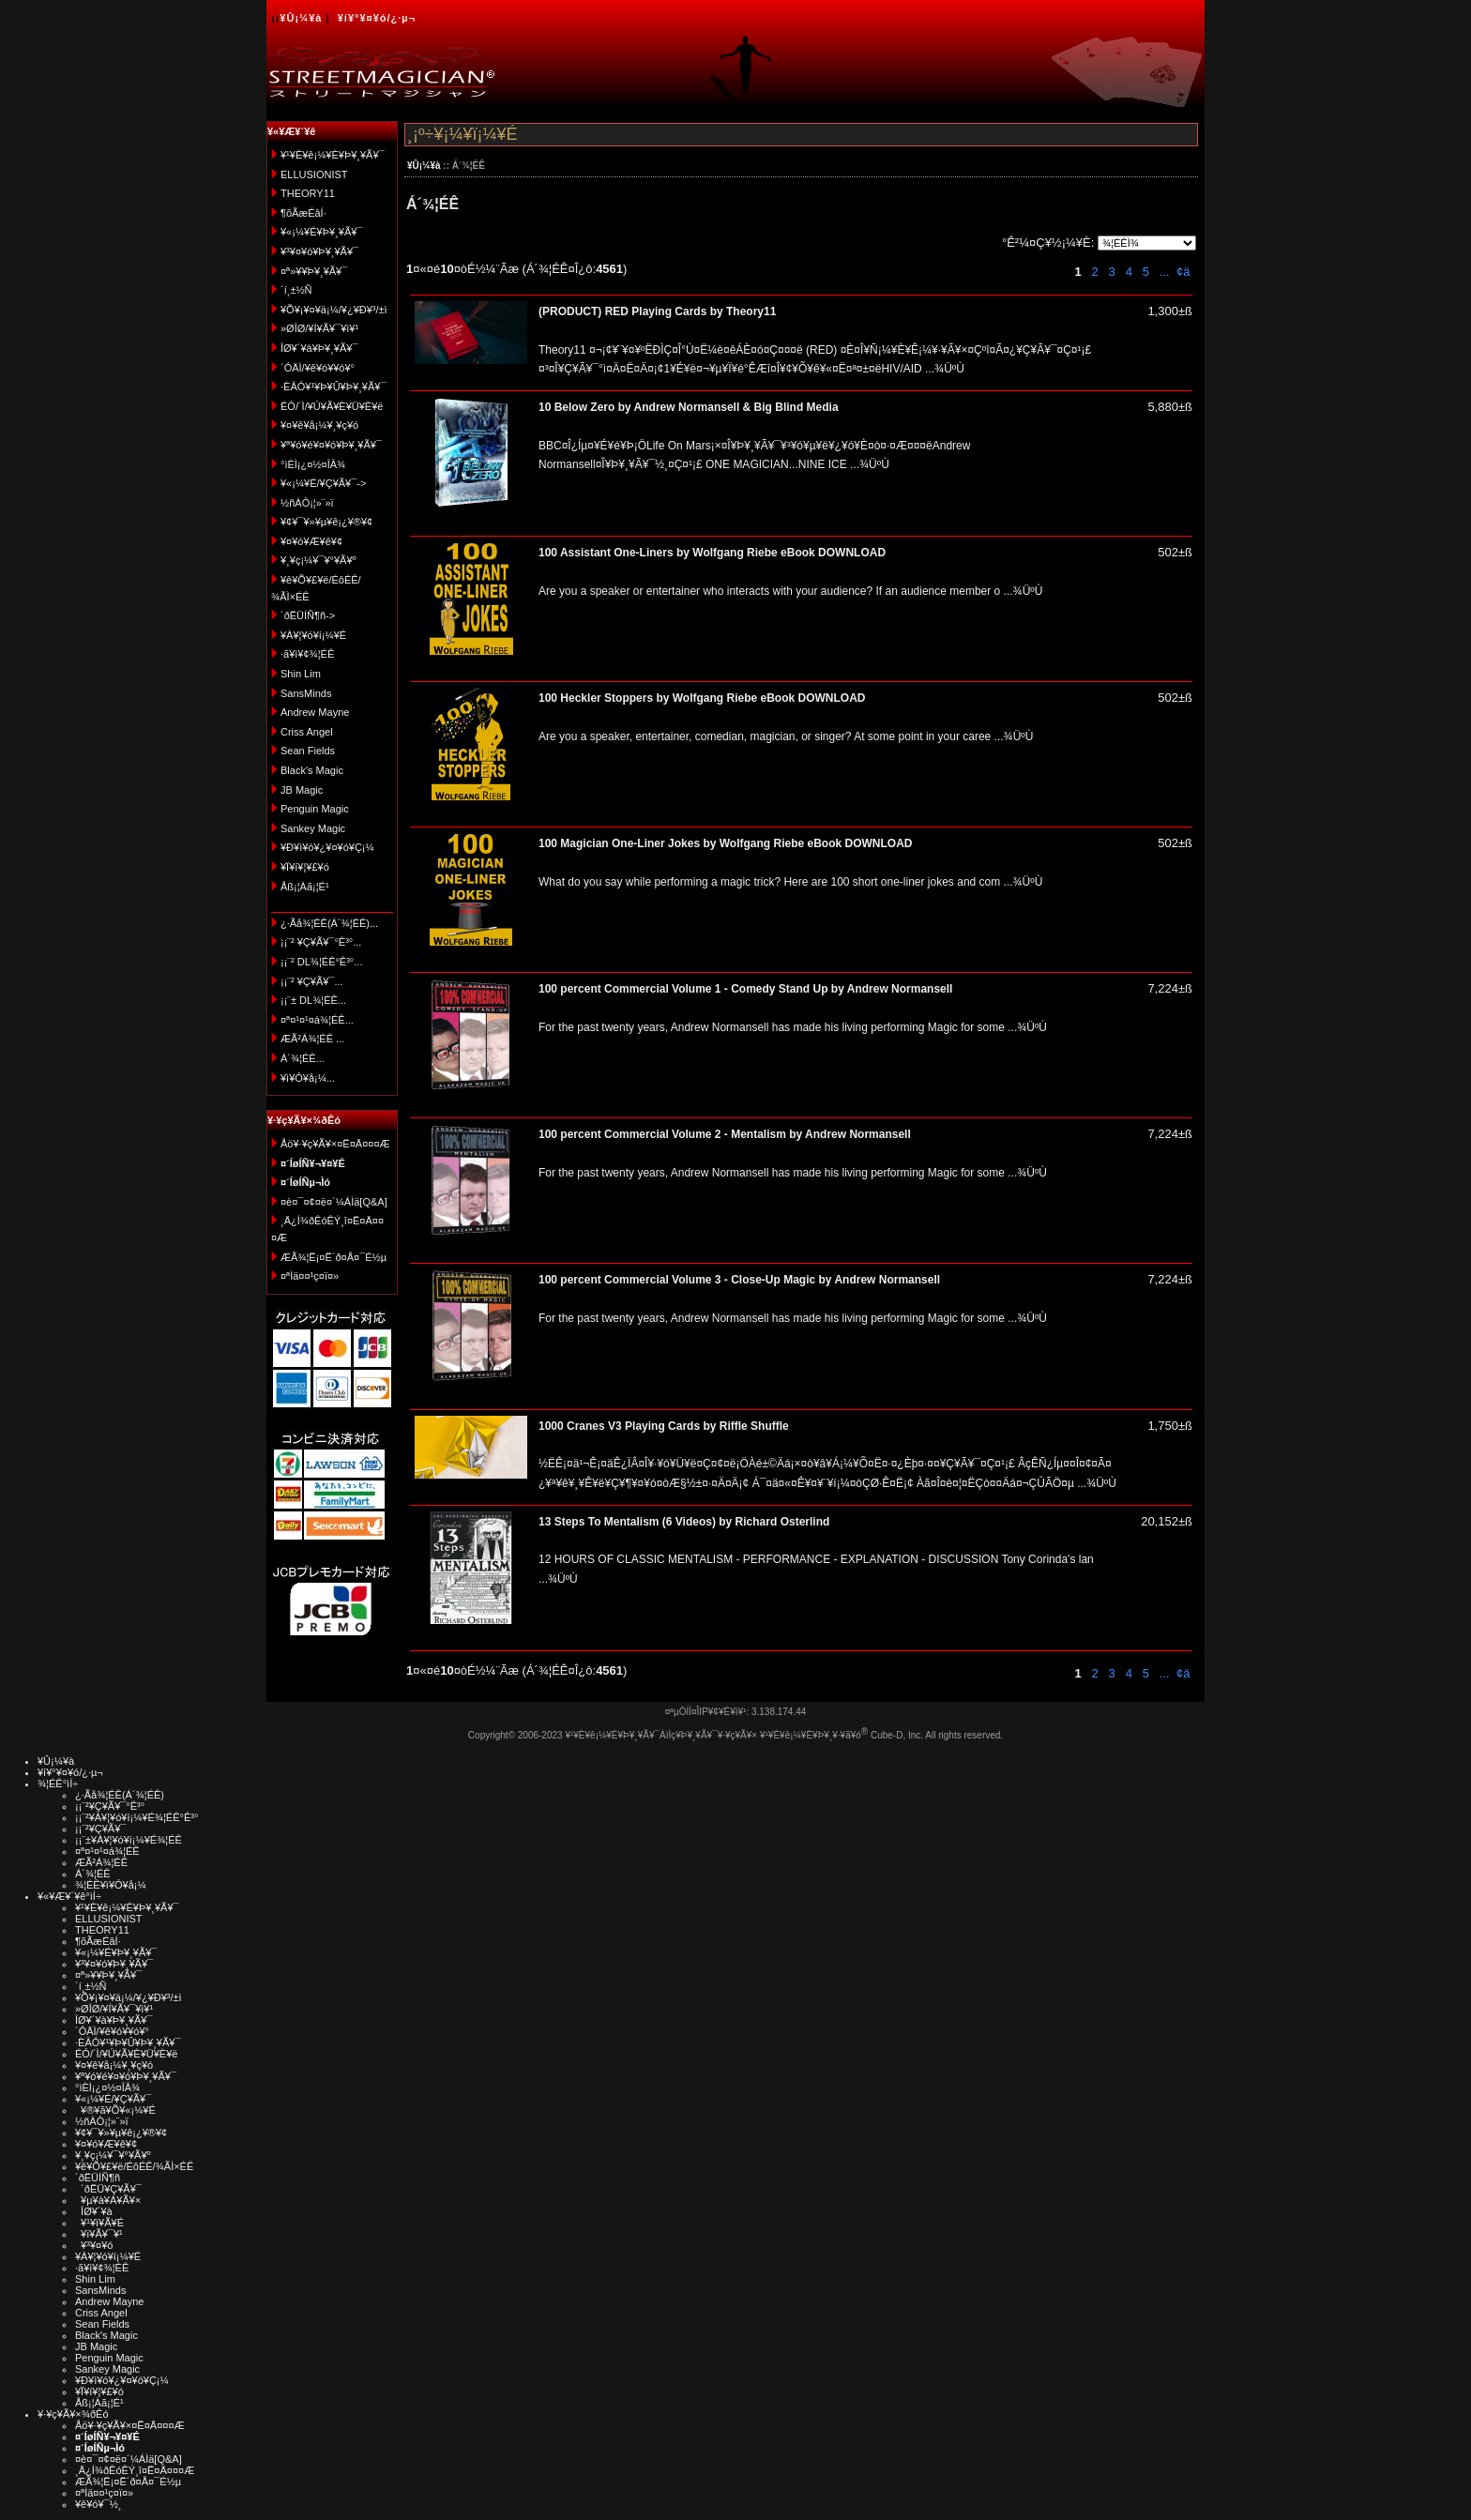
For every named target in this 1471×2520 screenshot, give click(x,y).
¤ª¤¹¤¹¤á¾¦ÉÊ (107, 1851)
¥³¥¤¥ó (94, 2245)
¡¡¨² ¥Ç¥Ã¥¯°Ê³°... (321, 942)
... (1162, 272)
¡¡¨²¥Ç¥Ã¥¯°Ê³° (109, 1806)
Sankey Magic (313, 828)
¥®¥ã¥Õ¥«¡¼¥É (115, 2110)
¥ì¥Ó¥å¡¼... (308, 1078)
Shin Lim (301, 673)
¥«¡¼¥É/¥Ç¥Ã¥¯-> (323, 483)
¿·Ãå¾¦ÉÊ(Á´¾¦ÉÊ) (119, 1794)
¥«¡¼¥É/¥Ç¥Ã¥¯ (113, 2098)
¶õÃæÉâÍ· (303, 213)
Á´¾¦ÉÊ (93, 1873)
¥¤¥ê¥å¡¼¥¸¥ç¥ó (319, 425)
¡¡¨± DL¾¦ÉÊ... (313, 1000)
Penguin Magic (315, 808)
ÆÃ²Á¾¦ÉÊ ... (312, 1038)
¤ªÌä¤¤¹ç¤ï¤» (310, 1276)
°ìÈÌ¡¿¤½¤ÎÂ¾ (313, 464)
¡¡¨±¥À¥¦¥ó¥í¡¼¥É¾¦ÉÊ (128, 1839)
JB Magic (302, 790)
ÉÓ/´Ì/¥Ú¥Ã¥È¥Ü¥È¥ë (332, 406)
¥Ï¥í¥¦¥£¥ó (305, 867)
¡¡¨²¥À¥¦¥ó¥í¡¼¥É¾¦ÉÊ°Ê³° (136, 1817)
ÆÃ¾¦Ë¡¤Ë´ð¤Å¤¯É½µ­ (334, 1257)
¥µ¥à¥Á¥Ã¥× (108, 2200)
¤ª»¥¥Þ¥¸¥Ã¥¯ (314, 271)
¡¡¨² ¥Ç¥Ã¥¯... (312, 981)
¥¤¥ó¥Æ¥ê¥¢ (311, 541)
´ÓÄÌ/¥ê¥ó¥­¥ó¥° (318, 367)
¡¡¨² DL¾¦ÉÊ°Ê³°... (321, 961)
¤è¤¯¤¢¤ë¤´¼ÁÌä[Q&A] (334, 1201)
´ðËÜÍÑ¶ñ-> (308, 615)
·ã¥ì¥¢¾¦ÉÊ (307, 654)
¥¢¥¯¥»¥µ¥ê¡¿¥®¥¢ (326, 521)
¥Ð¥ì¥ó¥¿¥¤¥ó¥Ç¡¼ (327, 847)
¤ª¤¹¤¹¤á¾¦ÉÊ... (317, 1019)
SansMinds (306, 693)
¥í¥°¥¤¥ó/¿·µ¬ (377, 17)
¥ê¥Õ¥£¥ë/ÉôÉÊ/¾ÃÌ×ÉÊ (134, 2166)
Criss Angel (307, 731)
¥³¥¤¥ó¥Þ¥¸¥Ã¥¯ (319, 251)
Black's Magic (312, 770)
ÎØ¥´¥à (94, 2211)
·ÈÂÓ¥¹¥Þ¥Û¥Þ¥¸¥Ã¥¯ (333, 386)
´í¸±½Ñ (296, 290)
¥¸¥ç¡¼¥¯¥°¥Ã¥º (318, 560)
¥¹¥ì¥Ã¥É (99, 2222)
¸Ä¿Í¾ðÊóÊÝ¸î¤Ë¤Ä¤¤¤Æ (134, 2470)
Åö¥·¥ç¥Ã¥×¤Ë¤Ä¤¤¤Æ (335, 1143)
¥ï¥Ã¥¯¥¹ (99, 2233)
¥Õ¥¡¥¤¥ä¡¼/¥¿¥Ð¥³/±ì (334, 309)
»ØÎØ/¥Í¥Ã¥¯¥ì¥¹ (319, 328)
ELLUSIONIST (314, 174)
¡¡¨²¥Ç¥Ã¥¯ (100, 1828)
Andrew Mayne (315, 712)
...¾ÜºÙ (943, 368)
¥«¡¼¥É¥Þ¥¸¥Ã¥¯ (321, 231)
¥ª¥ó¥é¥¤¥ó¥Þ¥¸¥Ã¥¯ (331, 444)
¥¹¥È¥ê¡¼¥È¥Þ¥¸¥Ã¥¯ (333, 154)
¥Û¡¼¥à (301, 17)
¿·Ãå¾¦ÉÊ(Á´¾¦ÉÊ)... (329, 923)
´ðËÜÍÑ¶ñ (97, 2177)
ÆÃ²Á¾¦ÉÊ (101, 1862)
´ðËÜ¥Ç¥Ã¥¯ (108, 2188)
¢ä (1183, 272)
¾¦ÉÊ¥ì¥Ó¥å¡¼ (110, 1884)
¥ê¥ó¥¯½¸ (98, 2504)
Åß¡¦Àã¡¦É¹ (305, 886)
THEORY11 (308, 193)
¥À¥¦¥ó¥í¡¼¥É (313, 635)
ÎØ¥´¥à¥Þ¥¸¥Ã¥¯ (319, 348)
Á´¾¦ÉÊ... (303, 1058)
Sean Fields (308, 750)
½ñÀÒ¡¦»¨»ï (307, 503)
